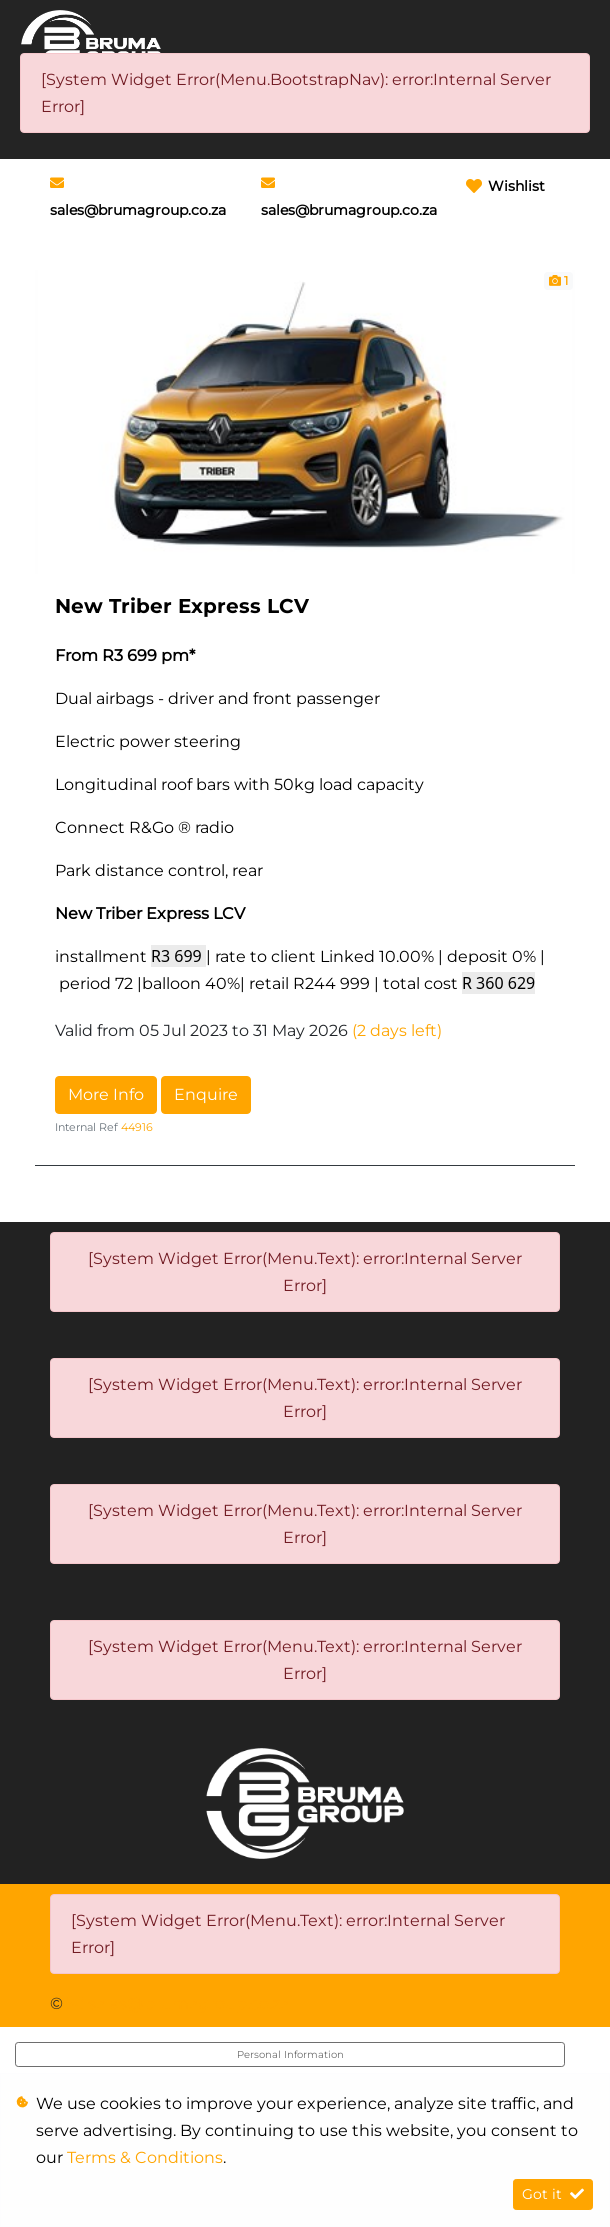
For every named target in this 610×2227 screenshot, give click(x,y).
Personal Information (290, 2054)
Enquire (206, 1094)
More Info (106, 1094)
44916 (137, 1127)
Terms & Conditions (145, 2157)
